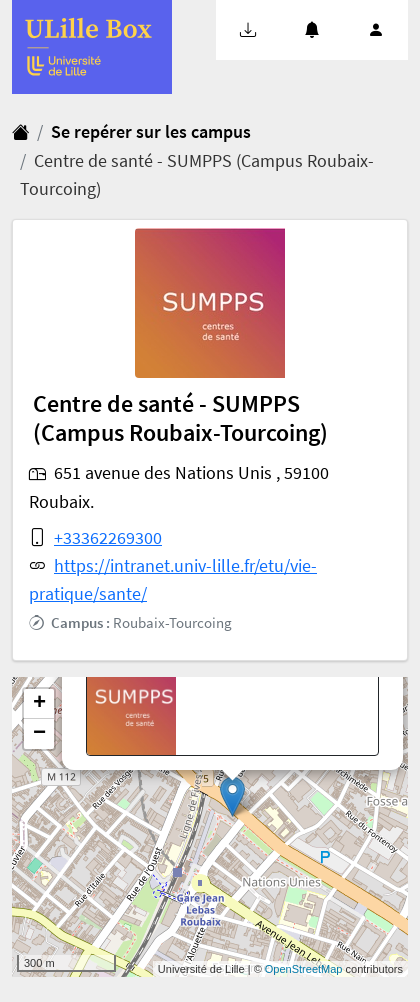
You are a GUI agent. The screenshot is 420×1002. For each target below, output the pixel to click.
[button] (248, 30)
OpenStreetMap (304, 969)
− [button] (39, 734)
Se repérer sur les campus (151, 132)
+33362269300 (108, 538)
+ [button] (39, 704)
